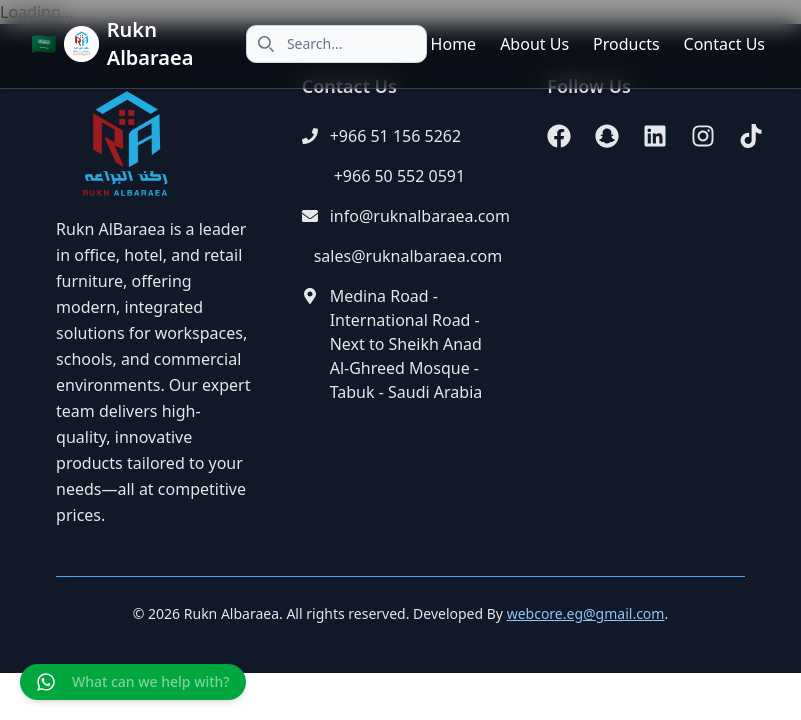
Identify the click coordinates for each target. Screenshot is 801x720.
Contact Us (724, 44)
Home (454, 44)
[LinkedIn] (655, 136)
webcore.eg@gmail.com (586, 613)
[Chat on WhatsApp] (133, 682)
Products (626, 44)
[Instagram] (703, 136)
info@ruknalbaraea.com (420, 216)
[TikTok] (751, 136)
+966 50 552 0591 (399, 176)
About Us (534, 44)
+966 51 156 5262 (395, 136)
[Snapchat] (607, 136)
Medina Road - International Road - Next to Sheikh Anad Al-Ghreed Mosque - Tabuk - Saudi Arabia (406, 344)
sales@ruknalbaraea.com (408, 256)
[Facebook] (559, 136)
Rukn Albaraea (150, 43)
